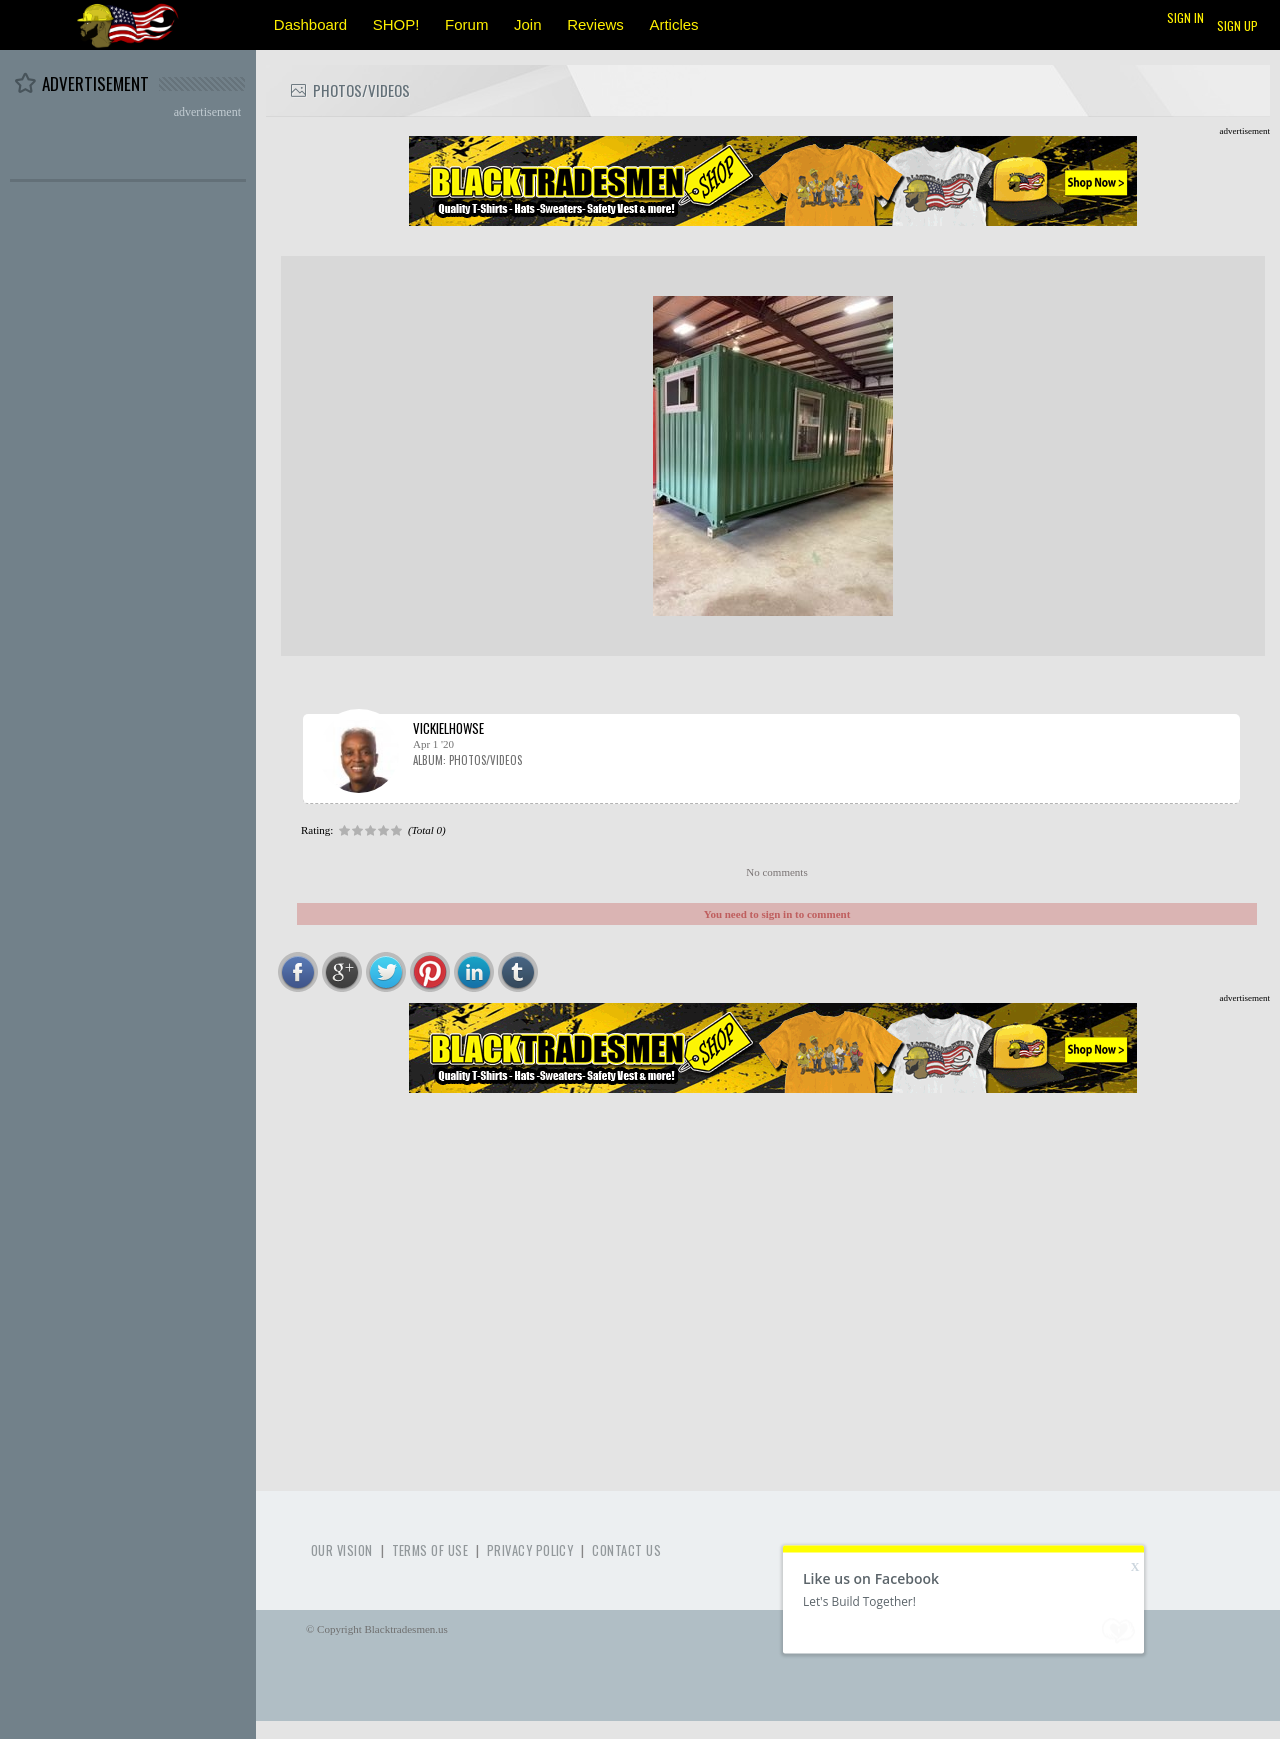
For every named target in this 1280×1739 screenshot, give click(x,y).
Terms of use (430, 1550)
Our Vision (342, 1550)
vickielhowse (448, 728)
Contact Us (626, 1550)
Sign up (1237, 25)
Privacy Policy (530, 1550)
